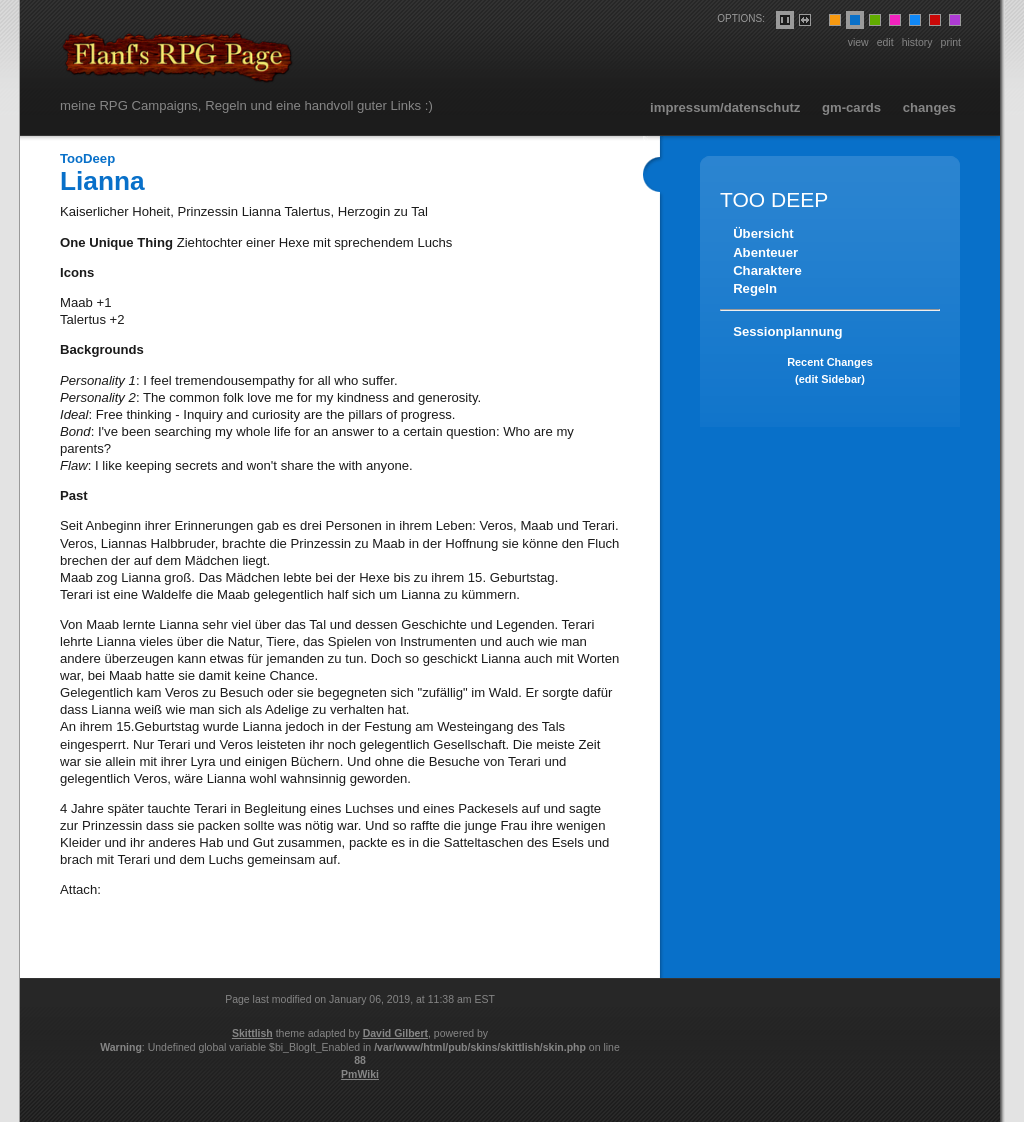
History (917, 42)
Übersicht (763, 233)
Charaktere (767, 270)
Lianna (102, 181)
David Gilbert (395, 1033)
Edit (885, 42)
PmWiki (360, 1074)
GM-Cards (851, 107)
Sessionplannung (787, 331)
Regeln (755, 288)
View (858, 42)
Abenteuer (765, 252)
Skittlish (252, 1033)
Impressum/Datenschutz (725, 107)
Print (951, 42)
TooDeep (87, 158)
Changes (929, 107)
